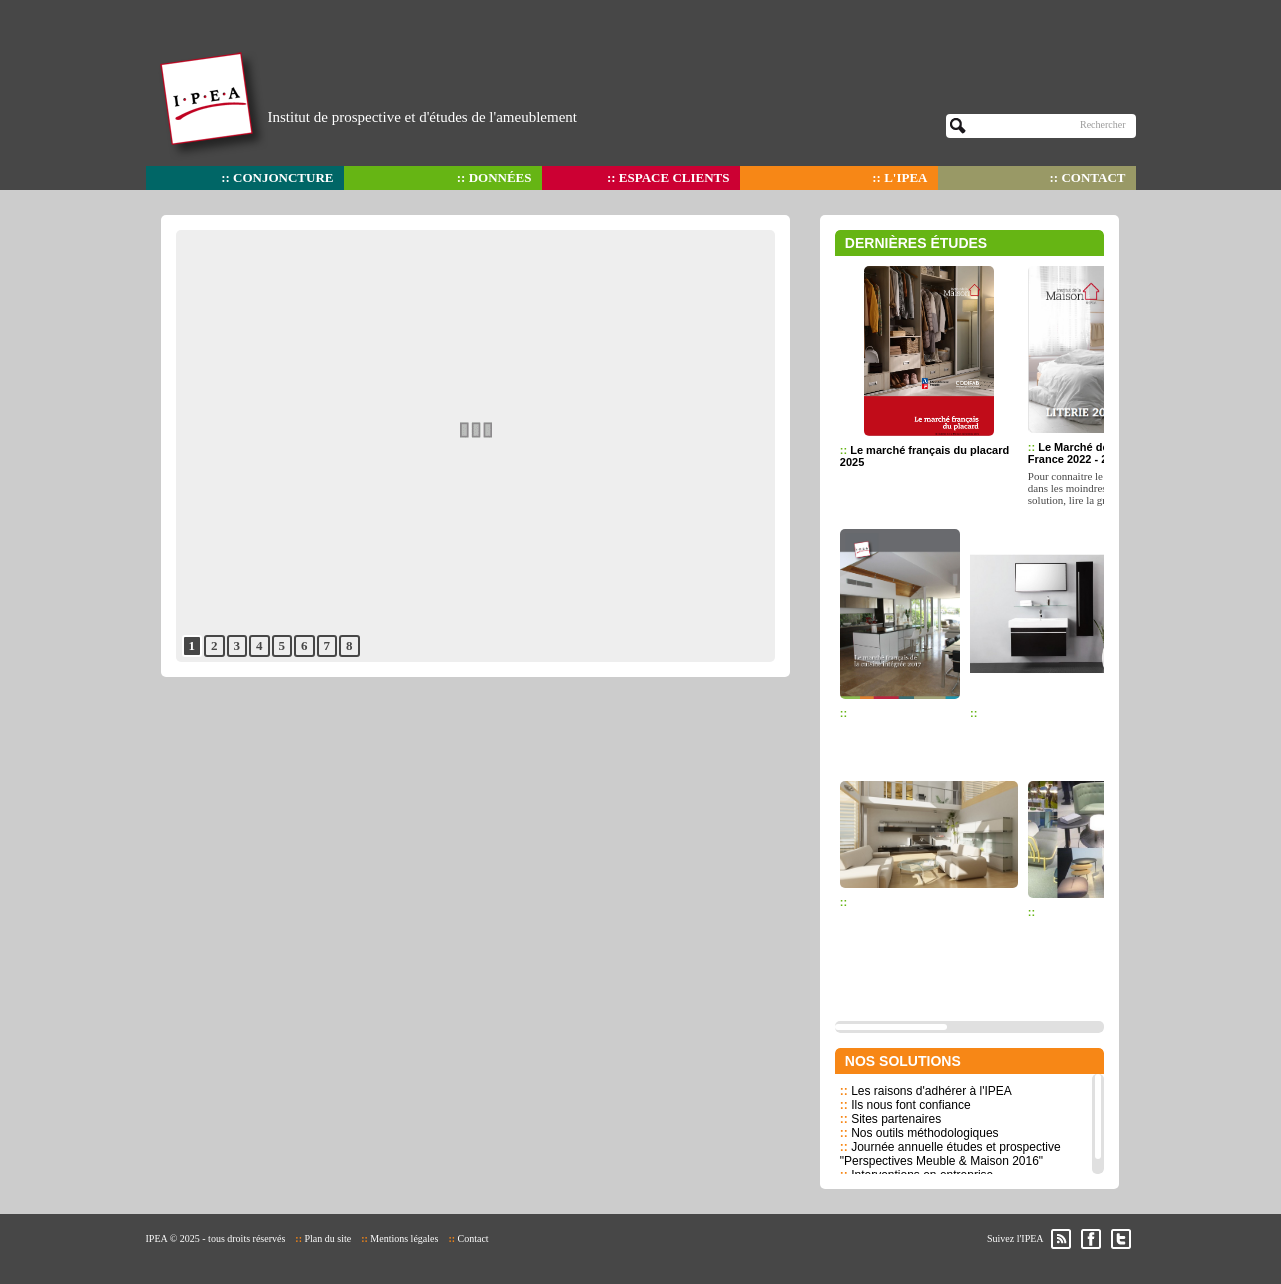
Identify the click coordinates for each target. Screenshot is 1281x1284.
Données (500, 177)
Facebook (1091, 1239)
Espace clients (674, 177)
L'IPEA (905, 177)
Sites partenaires (896, 1119)
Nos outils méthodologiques (924, 1133)
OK (958, 126)
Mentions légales (404, 1238)
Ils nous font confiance (910, 1105)
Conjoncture (283, 177)
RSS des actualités (1061, 1239)
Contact (1093, 177)
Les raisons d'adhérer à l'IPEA (931, 1091)
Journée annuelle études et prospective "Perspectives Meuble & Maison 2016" (950, 1154)
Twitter (1121, 1239)
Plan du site (327, 1238)
